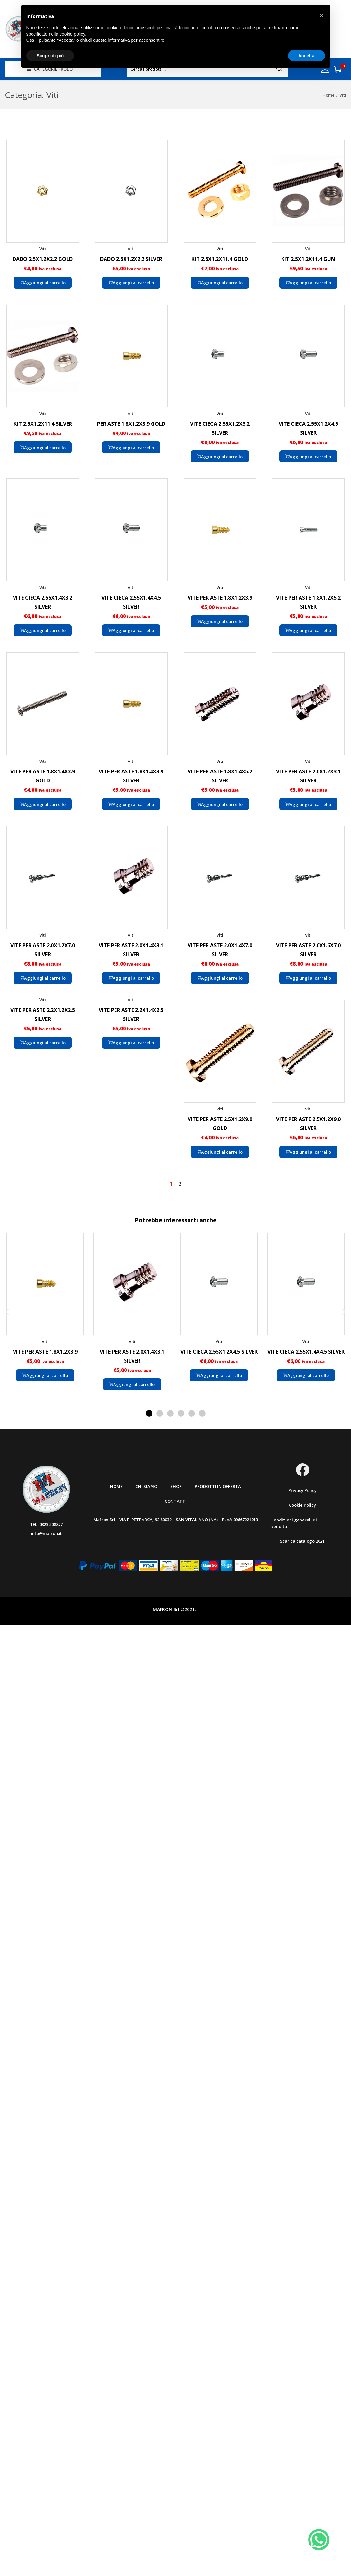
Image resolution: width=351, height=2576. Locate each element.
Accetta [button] (306, 55)
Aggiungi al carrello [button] (43, 283)
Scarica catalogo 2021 (302, 1541)
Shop (176, 1486)
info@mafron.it (46, 1533)
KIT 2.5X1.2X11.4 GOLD (219, 259)
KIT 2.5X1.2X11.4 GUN (308, 259)
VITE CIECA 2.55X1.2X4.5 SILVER (219, 1351)
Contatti (176, 1501)
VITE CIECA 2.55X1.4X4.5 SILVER (306, 1351)
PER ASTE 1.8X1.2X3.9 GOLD (131, 423)
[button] (7, 1311)
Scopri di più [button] (50, 55)
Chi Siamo (146, 1486)
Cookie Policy (302, 1505)
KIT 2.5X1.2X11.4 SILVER (43, 423)
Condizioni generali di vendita (294, 1523)
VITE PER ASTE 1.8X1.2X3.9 (220, 597)
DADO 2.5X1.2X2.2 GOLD (43, 259)
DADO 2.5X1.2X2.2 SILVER (131, 259)
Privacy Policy (302, 1490)
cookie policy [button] (72, 34)
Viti (42, 249)
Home (328, 95)
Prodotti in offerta (218, 1486)
